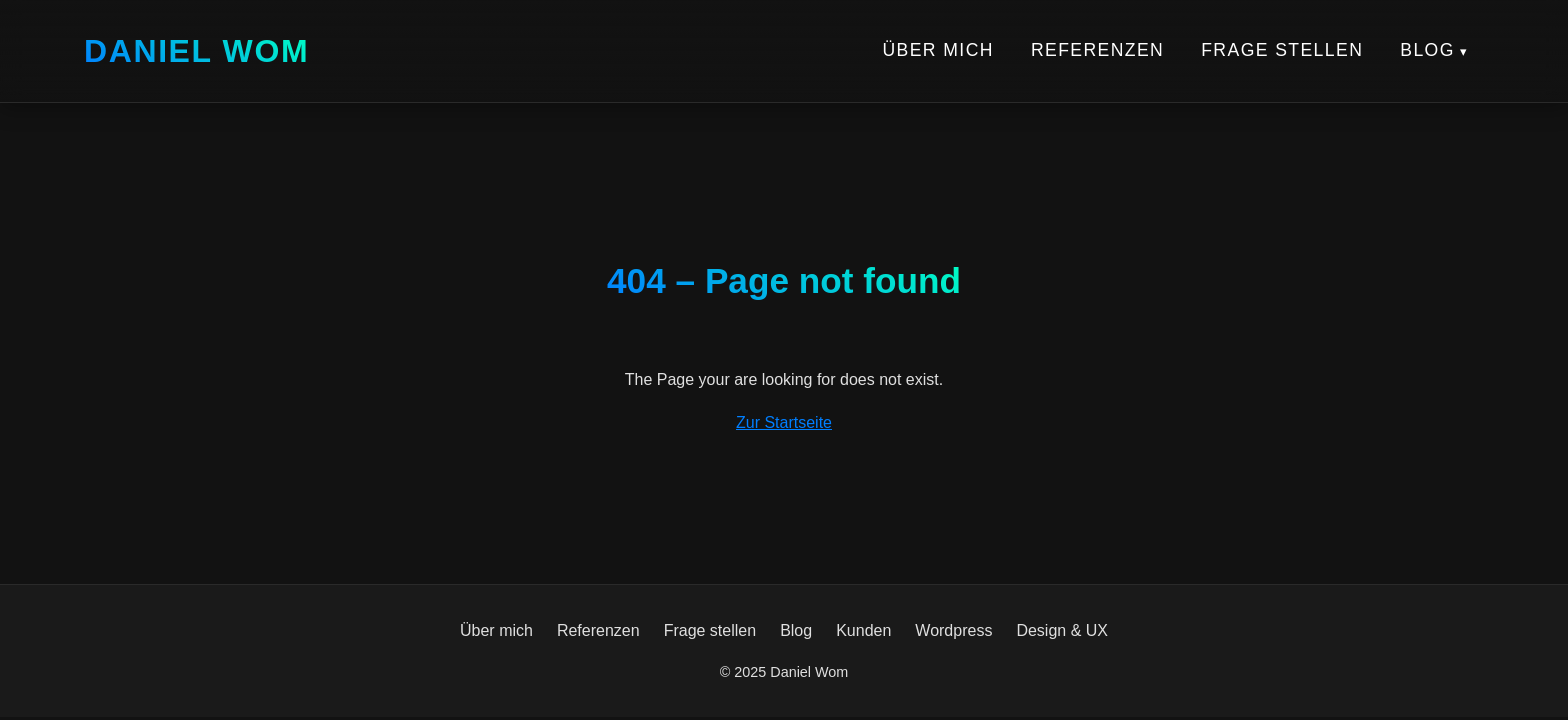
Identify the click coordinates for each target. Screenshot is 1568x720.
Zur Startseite (784, 422)
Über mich (937, 50)
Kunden (863, 630)
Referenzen (1097, 50)
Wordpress (953, 630)
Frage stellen (1282, 50)
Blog (1427, 50)
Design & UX (1062, 630)
